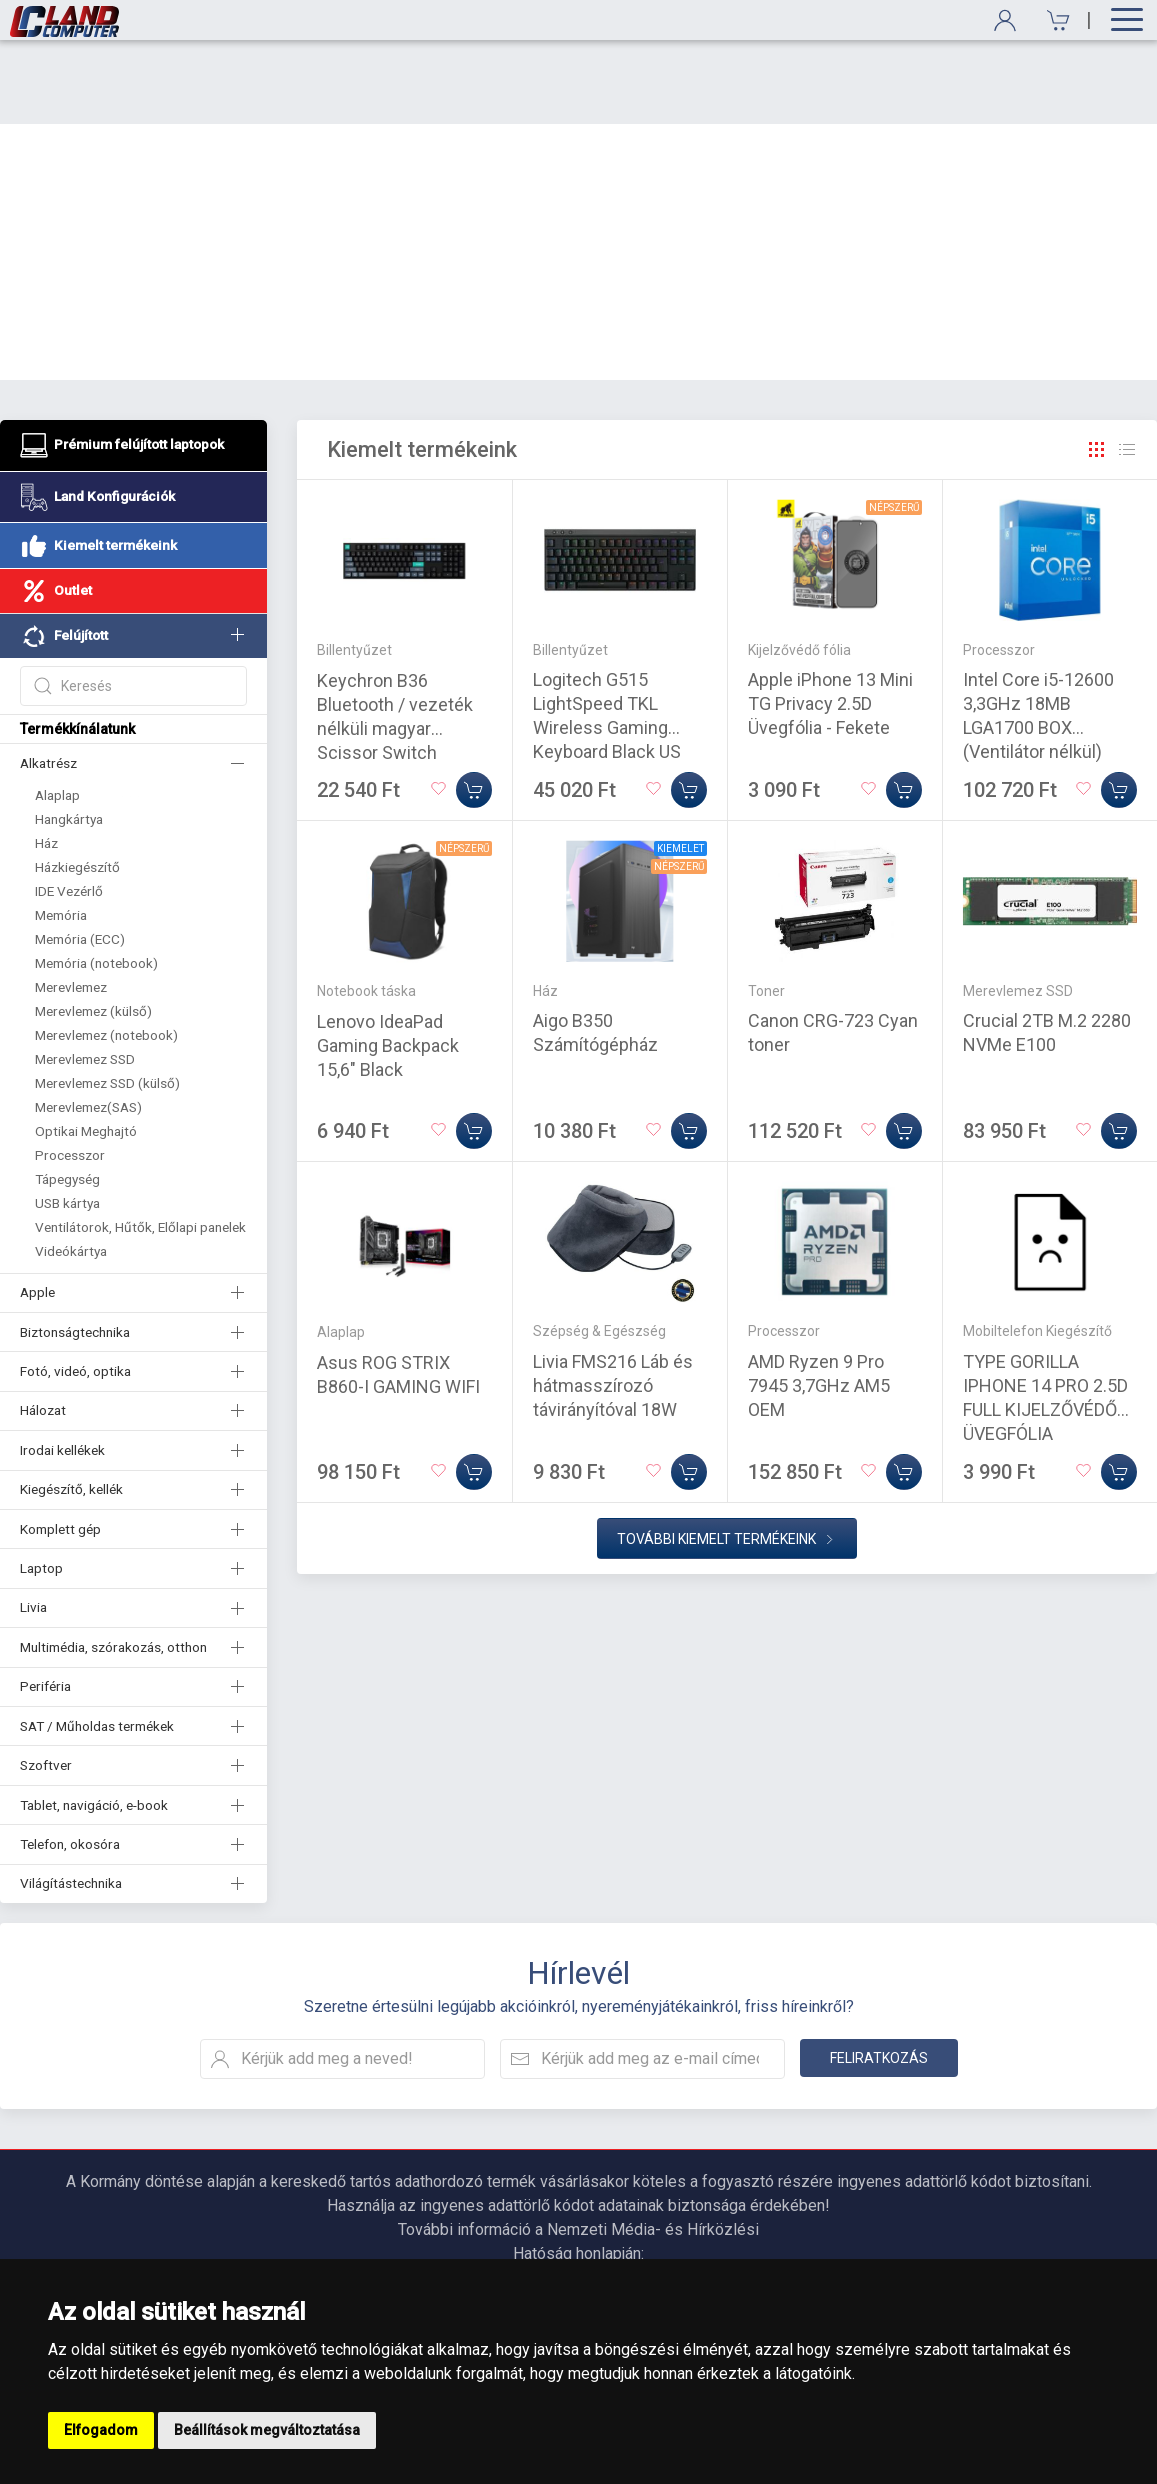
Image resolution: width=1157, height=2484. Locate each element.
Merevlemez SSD (85, 975)
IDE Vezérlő (69, 807)
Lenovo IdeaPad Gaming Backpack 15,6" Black (388, 961)
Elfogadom (101, 2430)
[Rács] (1097, 366)
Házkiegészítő (77, 783)
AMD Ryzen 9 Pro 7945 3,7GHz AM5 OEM (819, 1301)
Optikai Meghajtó (86, 1047)
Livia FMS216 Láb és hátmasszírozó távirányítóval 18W (613, 1301)
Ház (46, 759)
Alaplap (57, 711)
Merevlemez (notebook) (106, 951)
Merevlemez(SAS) (88, 1023)
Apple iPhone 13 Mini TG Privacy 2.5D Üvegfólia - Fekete (830, 619)
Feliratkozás (879, 1974)
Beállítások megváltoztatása (267, 2430)
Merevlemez (71, 903)
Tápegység (67, 1095)
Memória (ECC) (80, 855)
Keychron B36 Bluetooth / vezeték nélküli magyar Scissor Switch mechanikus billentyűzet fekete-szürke (395, 668)
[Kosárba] (474, 706)
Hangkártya (69, 735)
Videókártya (71, 1167)
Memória (61, 831)
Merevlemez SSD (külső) (107, 999)
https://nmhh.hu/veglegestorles (578, 2193)
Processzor (70, 1071)
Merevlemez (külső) (93, 927)
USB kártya (67, 1119)
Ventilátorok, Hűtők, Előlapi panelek (140, 1143)
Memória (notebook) (96, 879)
